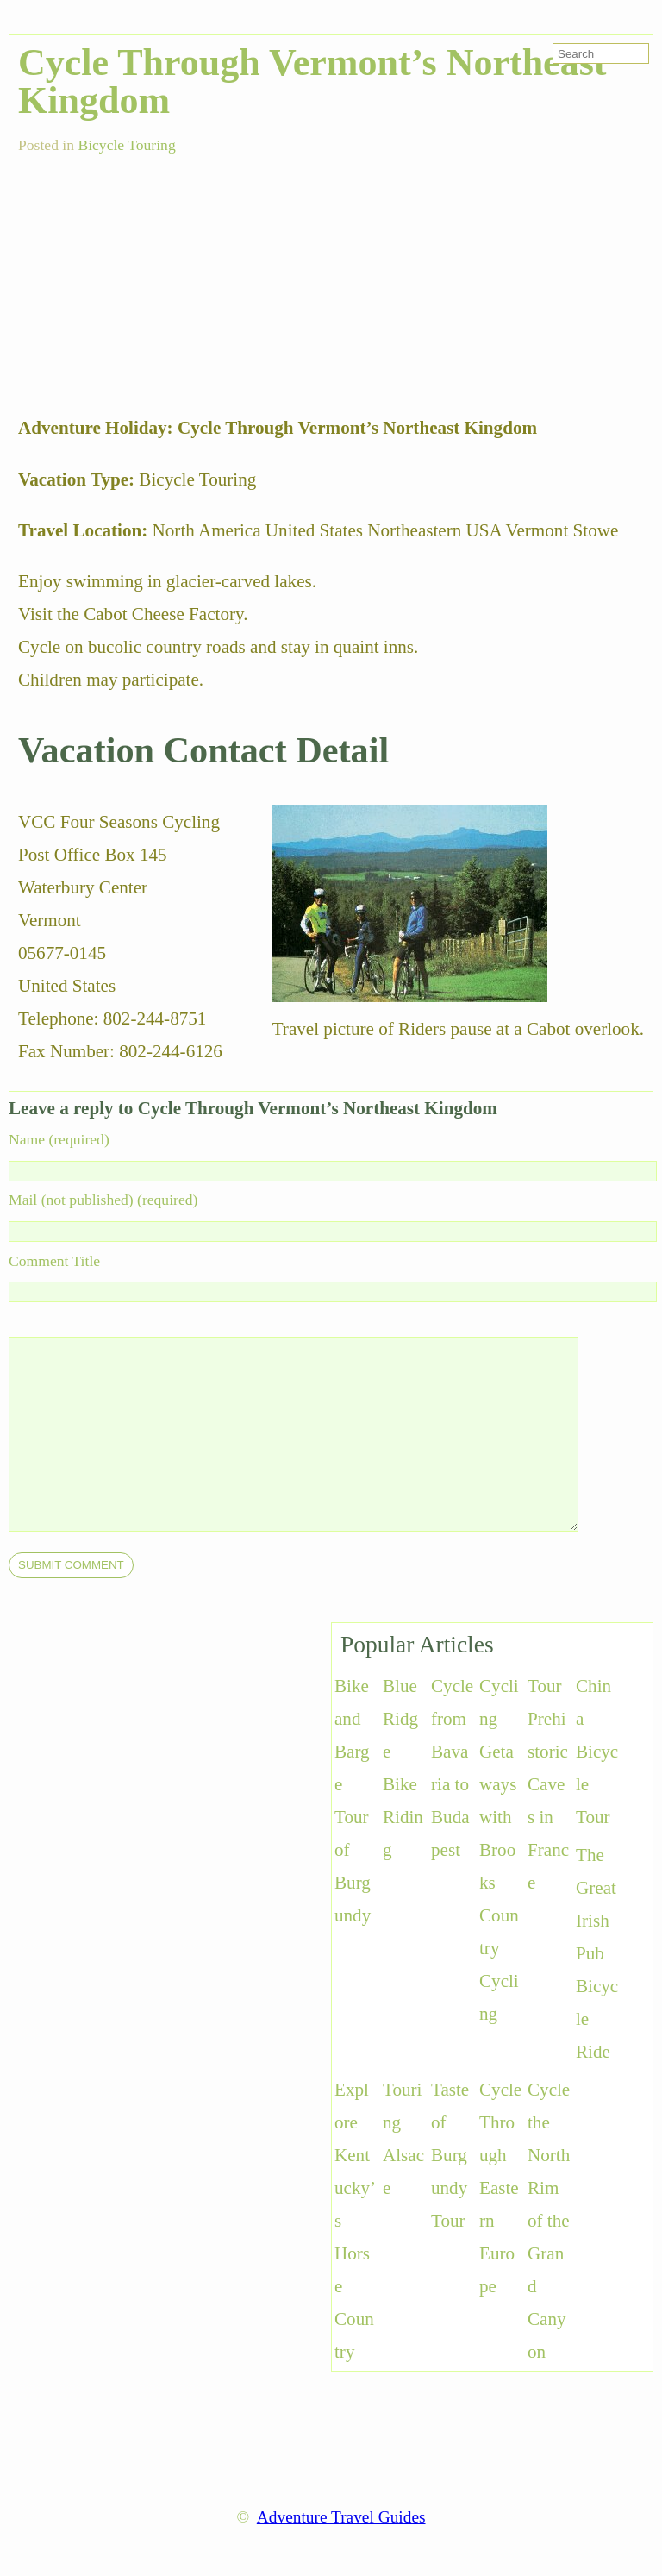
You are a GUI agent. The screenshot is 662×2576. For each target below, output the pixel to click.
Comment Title (54, 1260)
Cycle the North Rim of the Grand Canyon (549, 2220)
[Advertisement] (147, 275)
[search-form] (601, 53)
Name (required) (59, 1139)
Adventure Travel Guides (341, 2517)
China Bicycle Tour (597, 1751)
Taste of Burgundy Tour (450, 2155)
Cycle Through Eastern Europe (500, 2188)
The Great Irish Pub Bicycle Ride (597, 1953)
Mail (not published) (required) (103, 1199)
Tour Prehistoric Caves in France (548, 1784)
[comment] (328, 1434)
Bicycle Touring (126, 145)
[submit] (71, 1565)
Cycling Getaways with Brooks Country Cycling (499, 1850)
